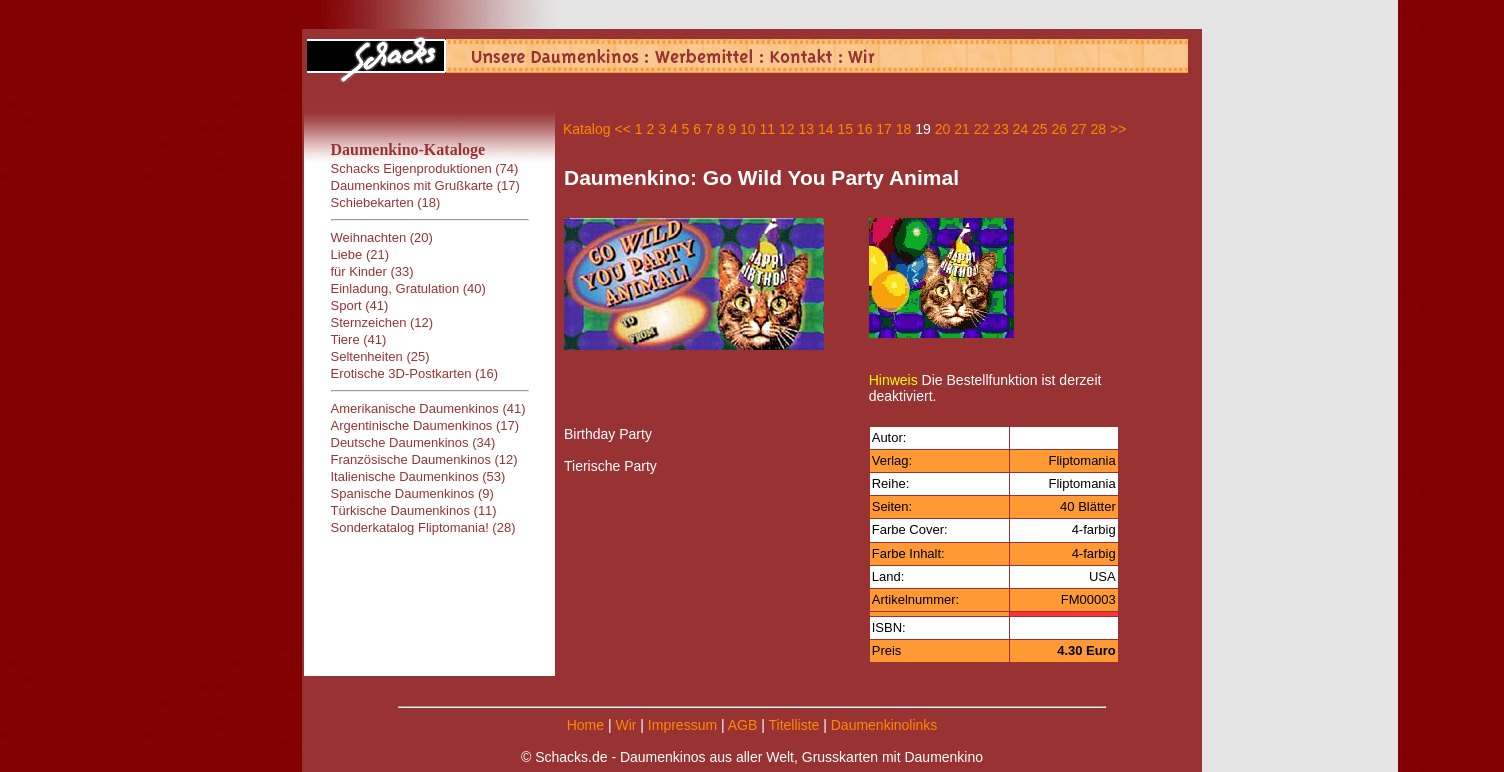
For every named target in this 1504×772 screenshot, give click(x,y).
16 (865, 129)
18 (904, 129)
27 (1079, 129)
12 (787, 129)
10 (748, 129)
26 (1060, 129)
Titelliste (793, 725)
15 (845, 129)
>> (1118, 129)
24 (1021, 129)
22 (982, 129)
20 (943, 129)
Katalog (586, 129)
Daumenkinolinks (884, 725)
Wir (625, 725)
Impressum (682, 725)
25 (1040, 129)
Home (585, 725)
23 (1001, 129)
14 (826, 129)
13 (806, 129)
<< (622, 129)
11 (768, 129)
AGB (743, 725)
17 (884, 129)
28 (1098, 129)
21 (962, 129)
